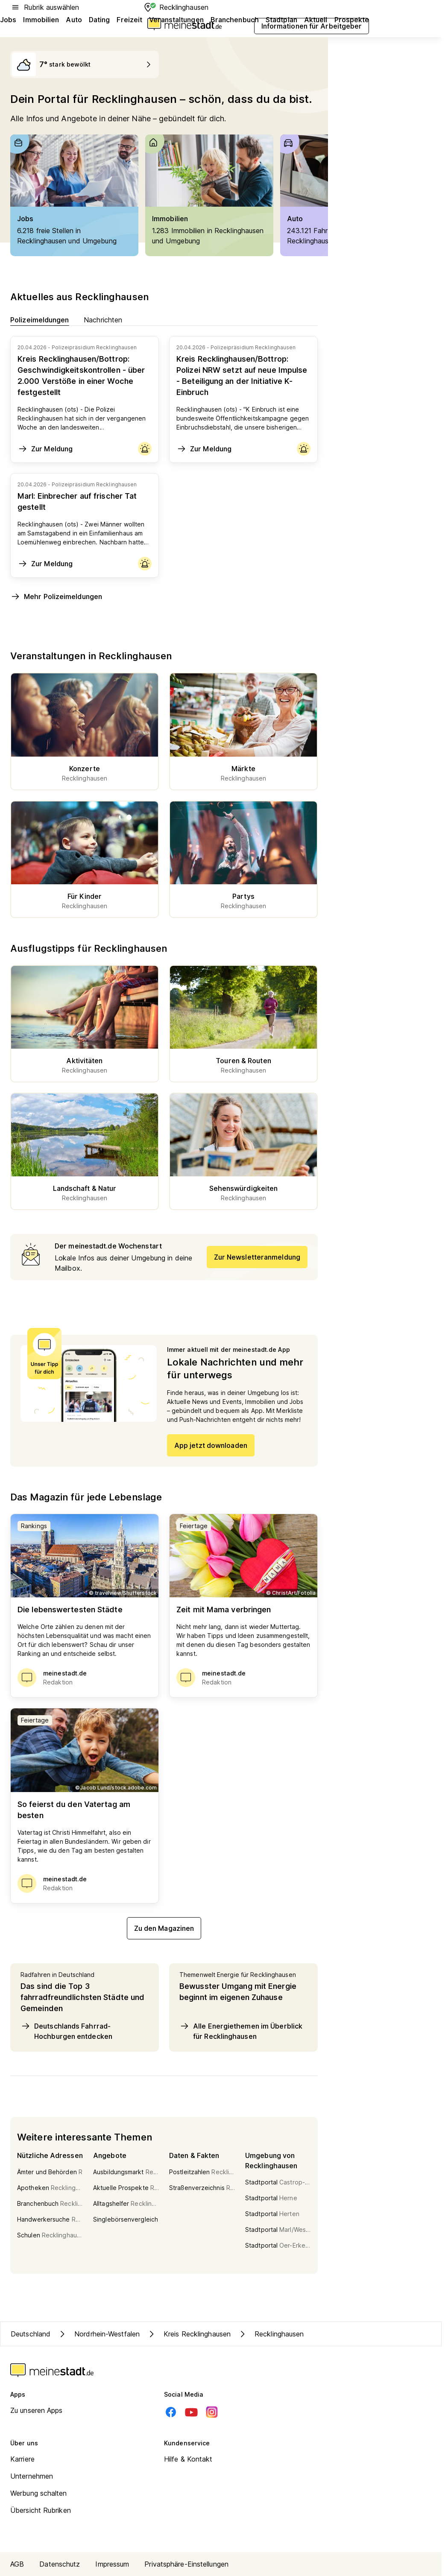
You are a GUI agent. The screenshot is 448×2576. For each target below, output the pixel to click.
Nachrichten (103, 319)
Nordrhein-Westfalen (98, 2334)
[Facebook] (171, 2412)
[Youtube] (191, 2412)
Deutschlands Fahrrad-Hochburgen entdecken (66, 2031)
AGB (17, 2564)
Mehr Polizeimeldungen (56, 596)
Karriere (22, 2459)
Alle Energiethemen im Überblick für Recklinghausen (240, 2031)
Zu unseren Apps (36, 2410)
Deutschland (30, 2334)
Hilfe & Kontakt (188, 2459)
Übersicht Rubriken (40, 2510)
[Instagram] (212, 2412)
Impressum (112, 2564)
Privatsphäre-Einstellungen (186, 2564)
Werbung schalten (38, 2493)
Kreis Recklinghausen (188, 2334)
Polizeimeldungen (39, 319)
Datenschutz (59, 2564)
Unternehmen (31, 2476)
